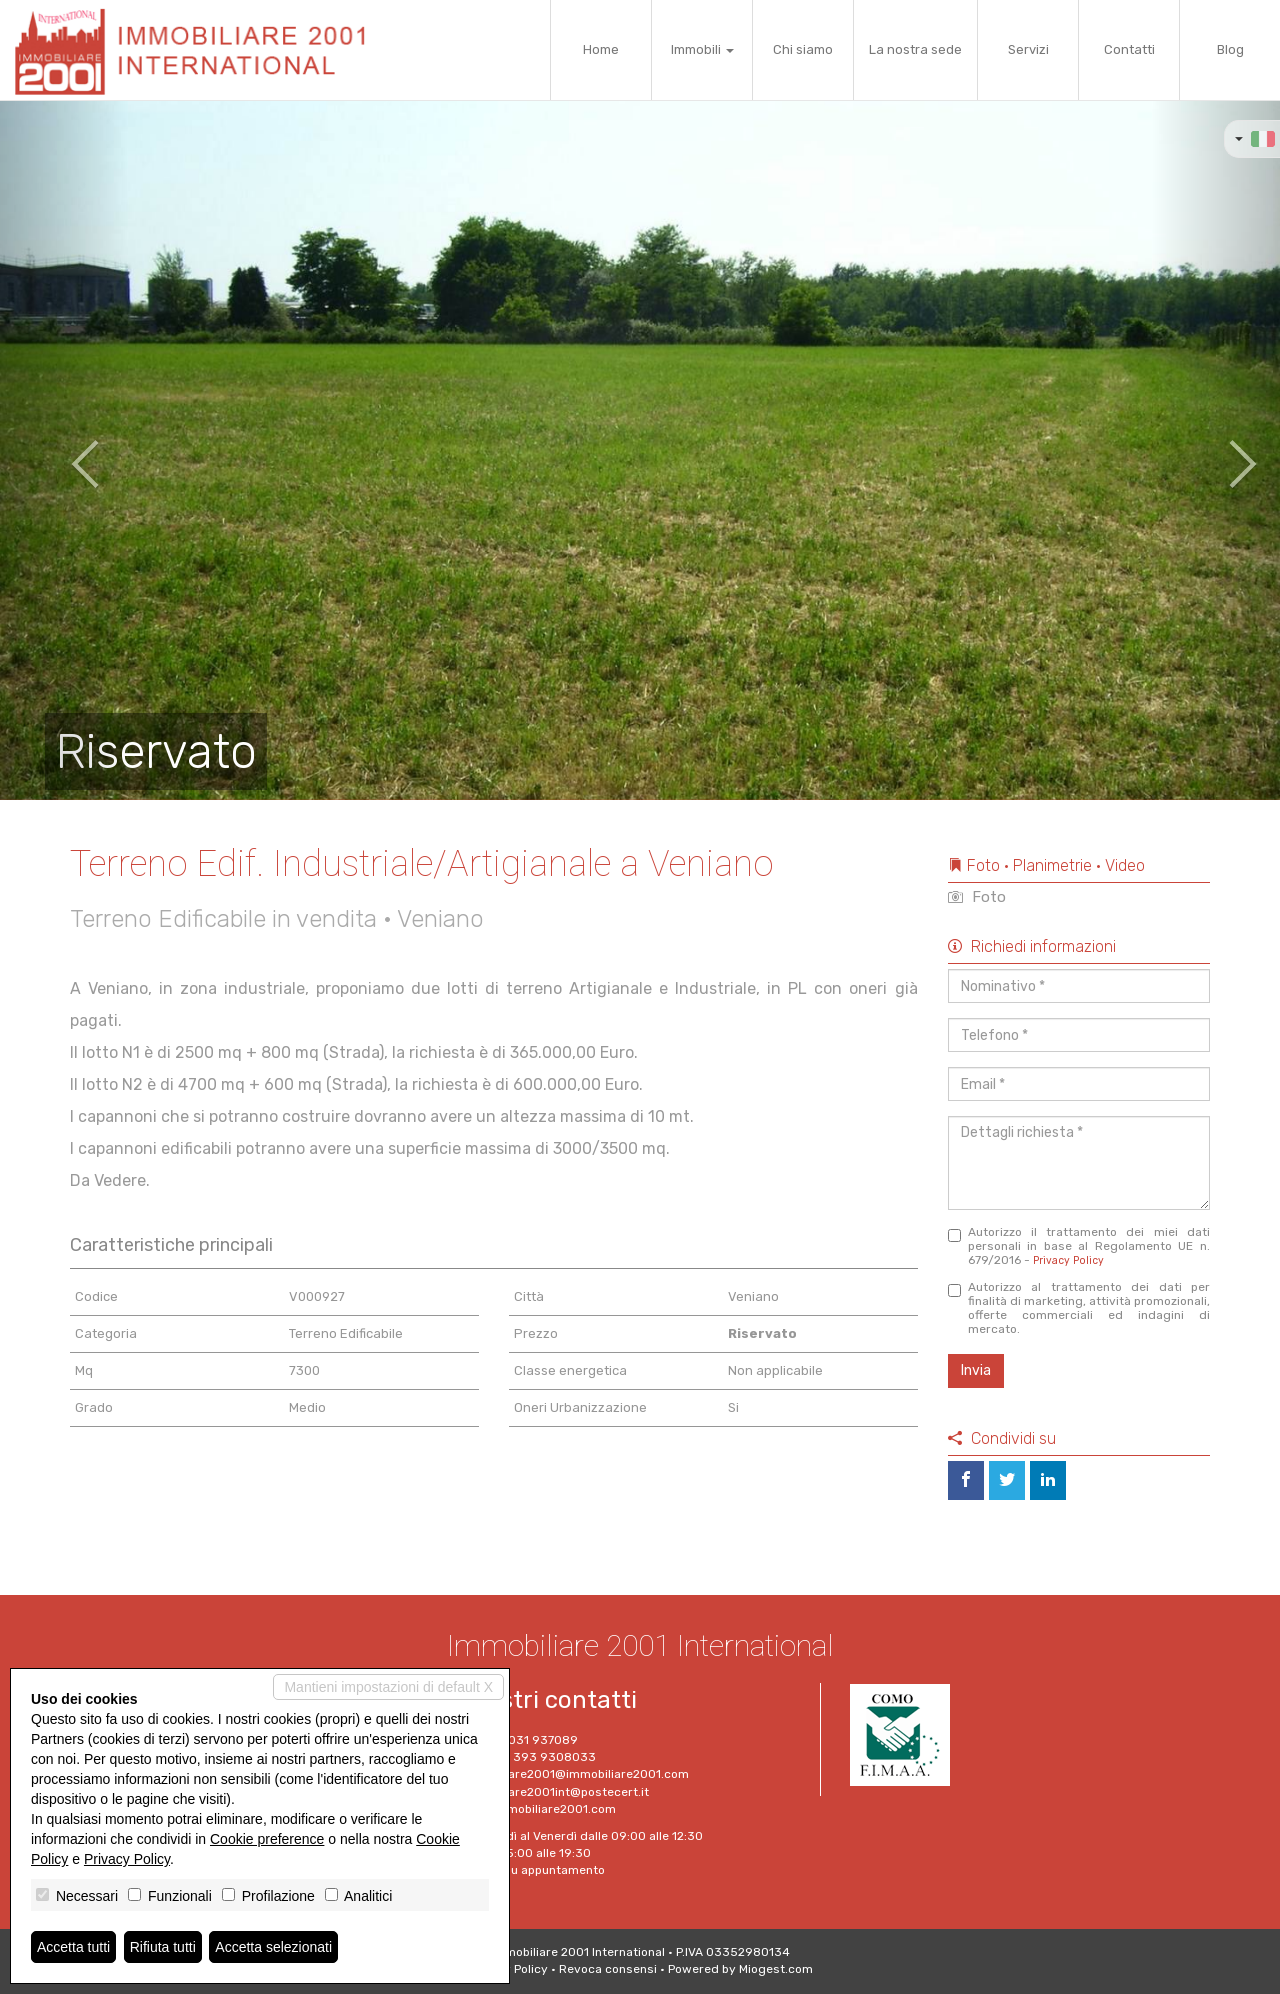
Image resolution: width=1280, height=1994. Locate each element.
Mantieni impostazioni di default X (388, 1687)
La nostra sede (915, 49)
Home (601, 49)
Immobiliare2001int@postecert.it (554, 1792)
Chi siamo (803, 49)
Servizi (1028, 49)
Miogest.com (776, 1969)
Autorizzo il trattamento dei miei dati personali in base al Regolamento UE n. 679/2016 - (1079, 1246)
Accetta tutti (73, 1947)
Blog (1230, 49)
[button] (64, 450)
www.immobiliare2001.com (538, 1809)
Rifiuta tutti (163, 1947)
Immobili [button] (702, 49)
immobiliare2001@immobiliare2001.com (574, 1774)
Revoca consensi (608, 1969)
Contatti (1129, 49)
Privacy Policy (1068, 1260)
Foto (977, 897)
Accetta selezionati (273, 1947)
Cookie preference (267, 1839)
